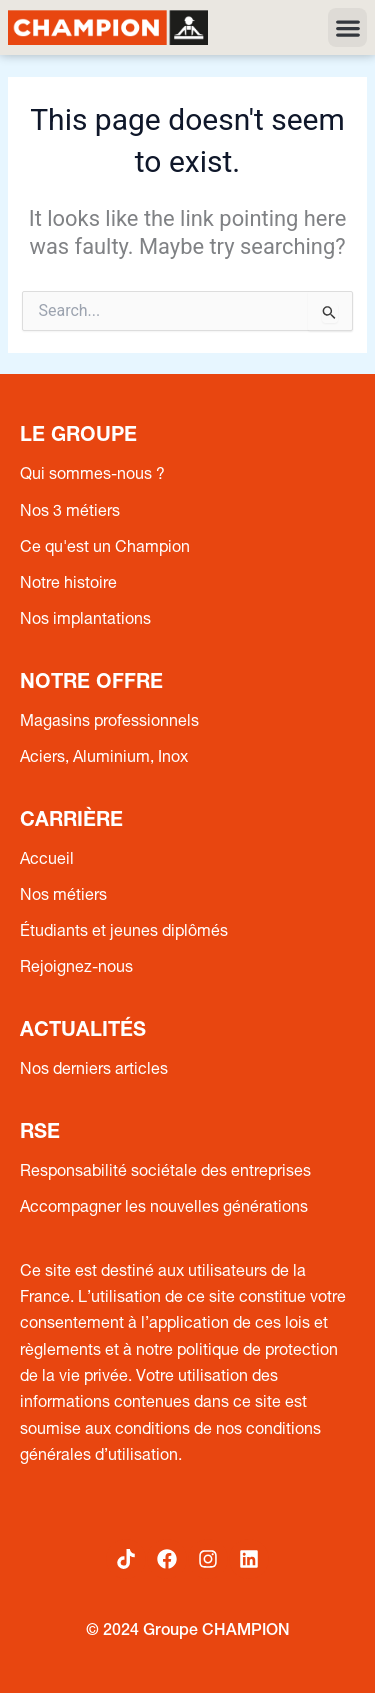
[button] (347, 27)
